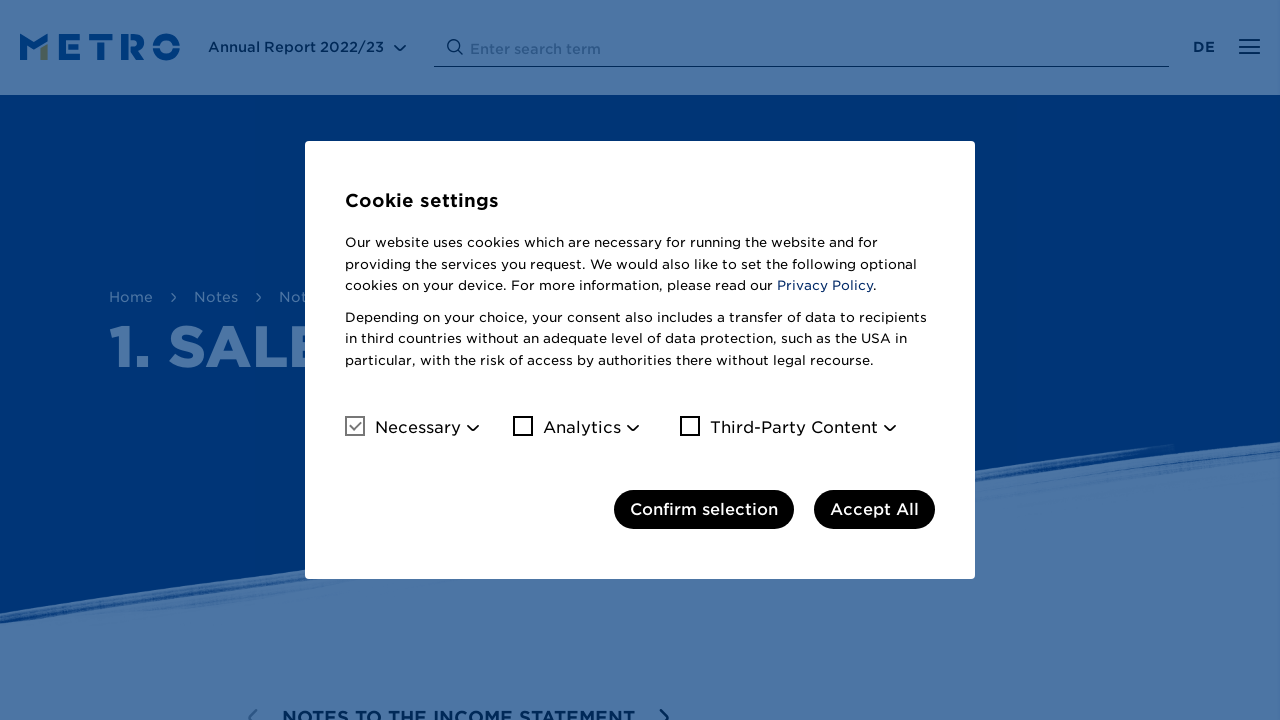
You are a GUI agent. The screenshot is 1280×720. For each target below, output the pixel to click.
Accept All (874, 509)
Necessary (403, 427)
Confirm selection (704, 509)
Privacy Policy (825, 285)
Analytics (567, 427)
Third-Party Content (779, 427)
